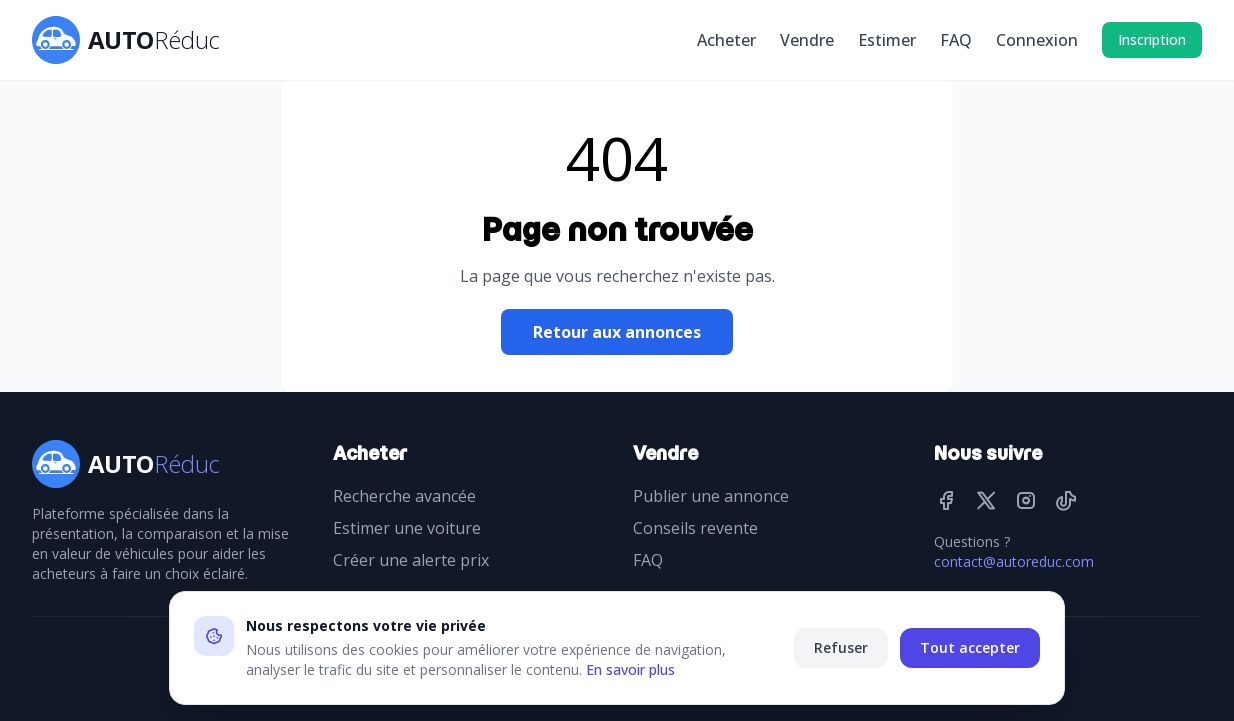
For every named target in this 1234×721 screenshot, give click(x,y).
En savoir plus (630, 669)
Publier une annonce (711, 496)
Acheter (726, 40)
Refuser (841, 647)
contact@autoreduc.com (1014, 561)
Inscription (1152, 39)
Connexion (1037, 40)
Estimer (887, 40)
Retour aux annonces (617, 332)
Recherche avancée (404, 496)
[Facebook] (946, 500)
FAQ (956, 40)
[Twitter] (986, 500)
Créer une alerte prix (411, 560)
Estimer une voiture (407, 528)
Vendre (807, 40)
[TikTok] (1066, 500)
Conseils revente (695, 528)
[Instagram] (1026, 500)
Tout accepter (970, 647)
